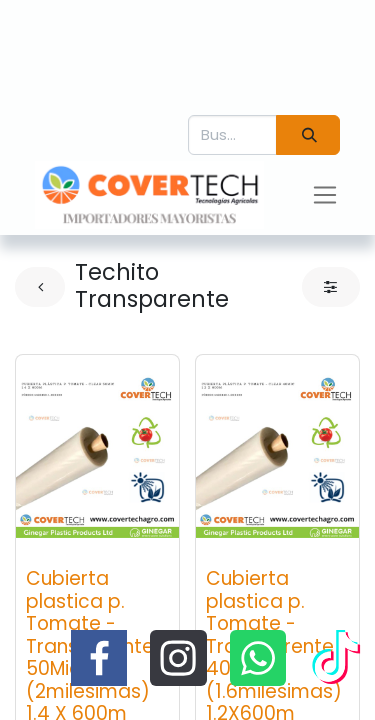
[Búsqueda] (308, 135)
